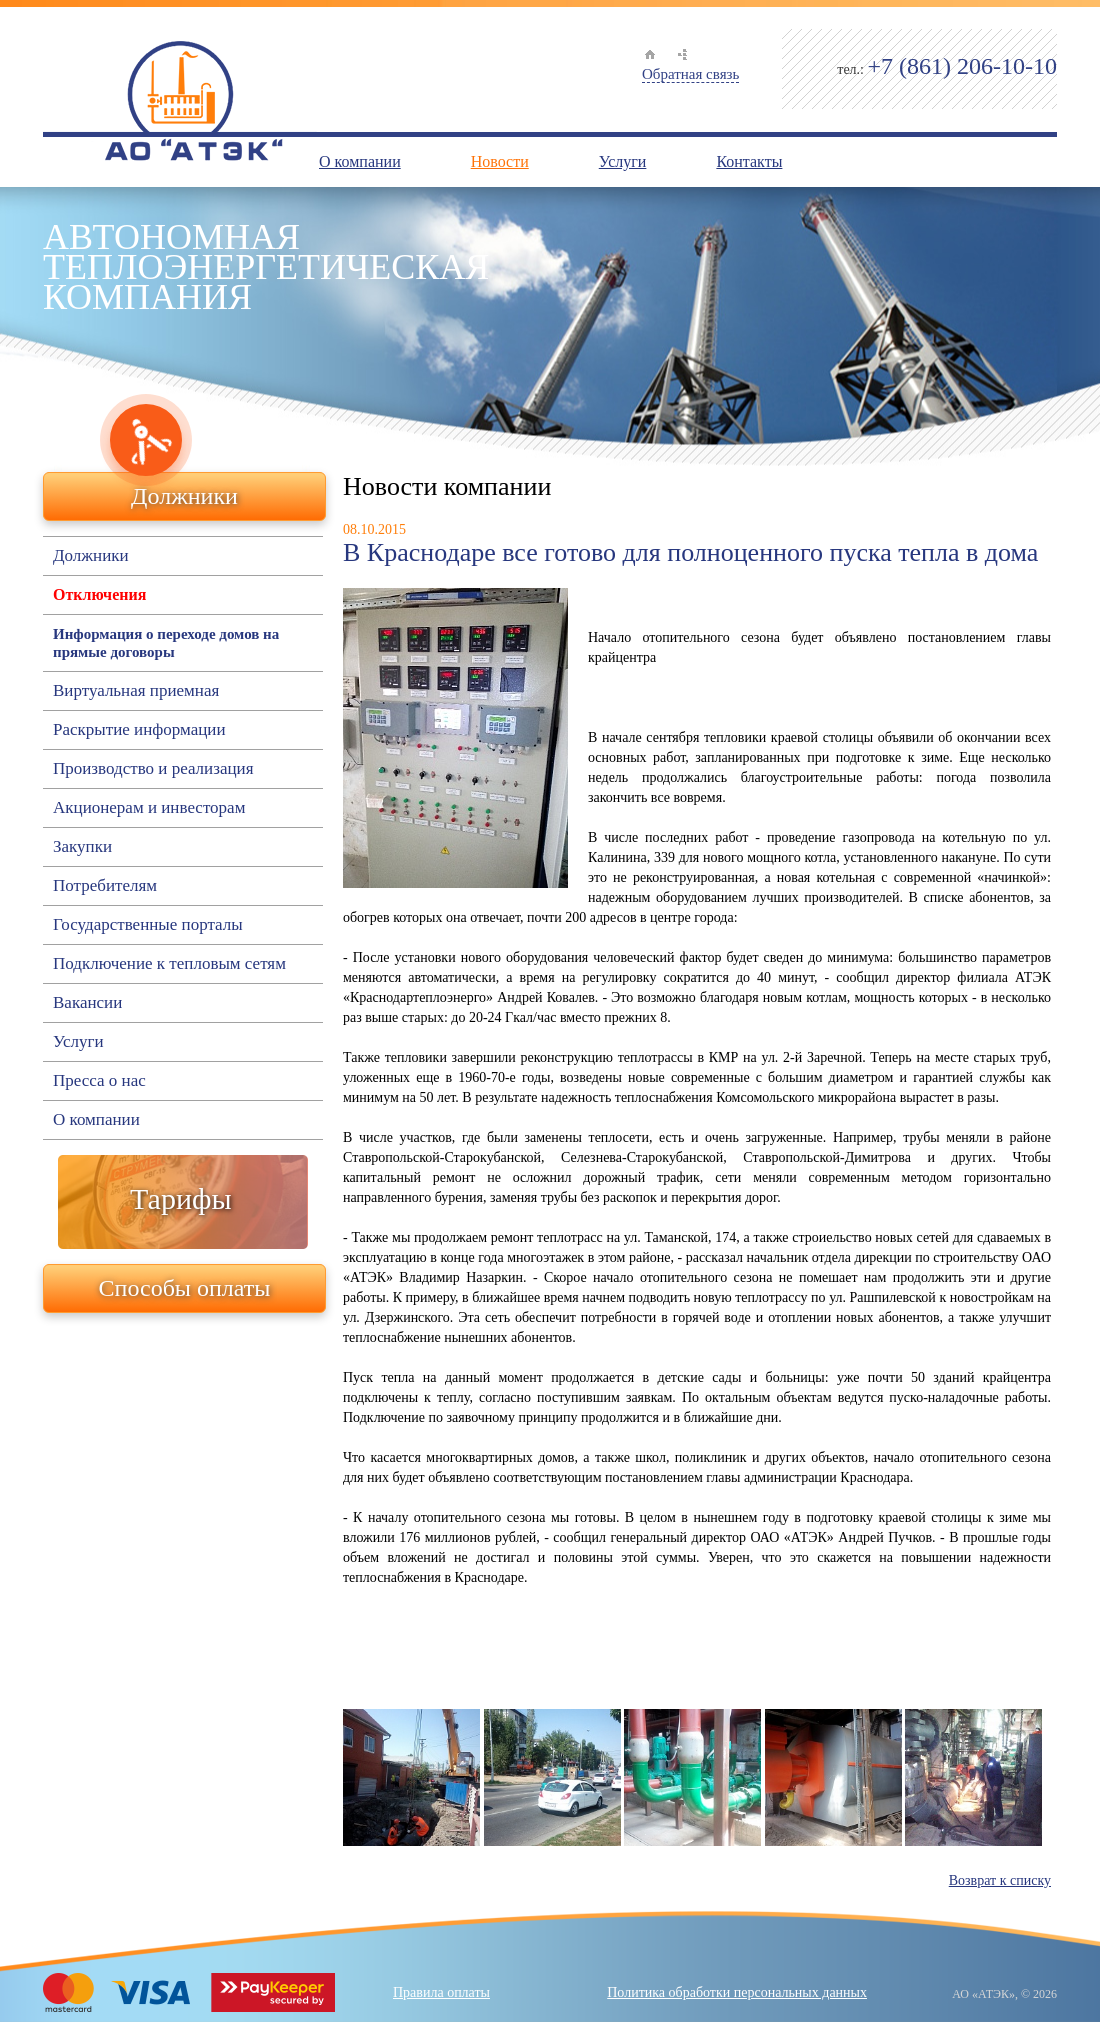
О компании (360, 161)
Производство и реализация (153, 769)
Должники (184, 496)
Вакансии (87, 1003)
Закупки (82, 847)
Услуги (623, 161)
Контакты (749, 161)
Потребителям (105, 886)
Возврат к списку (1000, 1880)
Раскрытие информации (139, 730)
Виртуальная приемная (136, 691)
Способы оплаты (185, 1288)
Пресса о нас (99, 1081)
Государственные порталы (148, 925)
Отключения (99, 594)
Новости (500, 161)
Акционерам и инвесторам (149, 808)
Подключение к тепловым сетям (169, 964)
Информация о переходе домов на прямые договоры (166, 643)
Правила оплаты (441, 1992)
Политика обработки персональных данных (737, 1992)
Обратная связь (690, 74)
